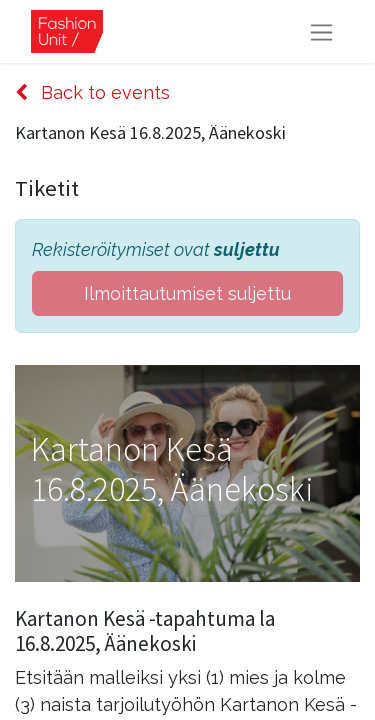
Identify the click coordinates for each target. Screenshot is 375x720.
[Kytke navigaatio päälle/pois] (321, 31)
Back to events (92, 92)
